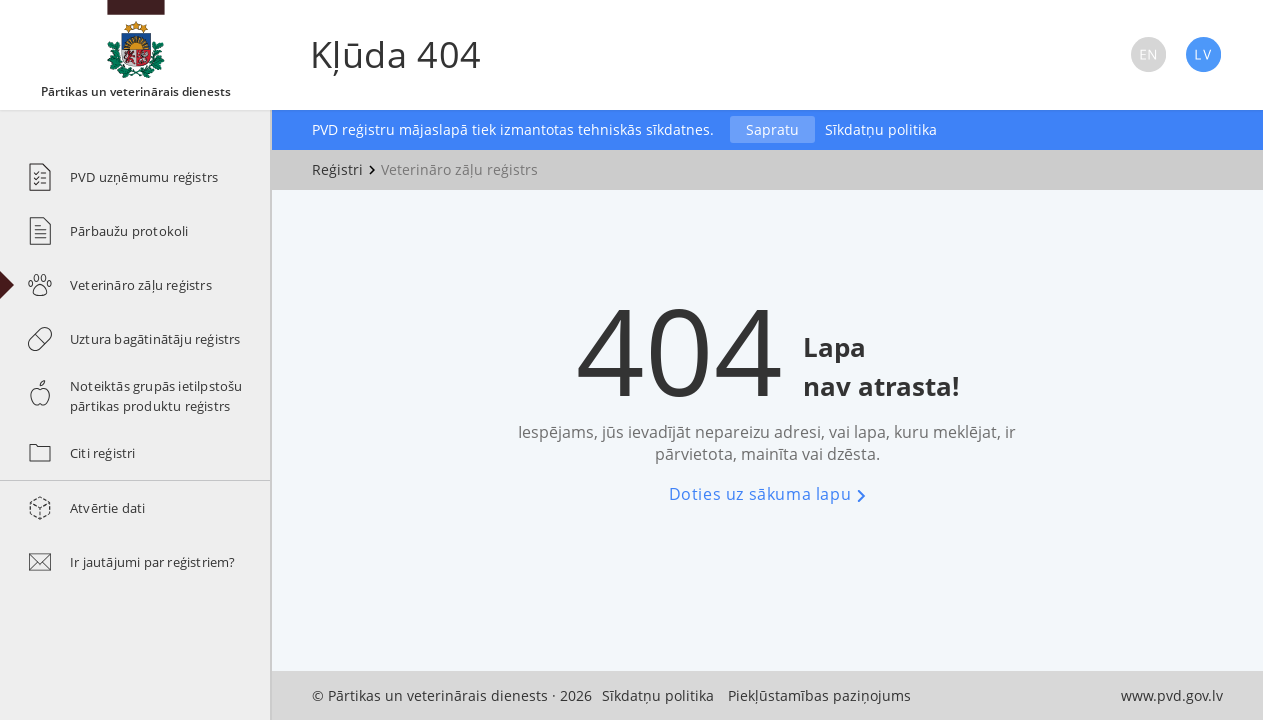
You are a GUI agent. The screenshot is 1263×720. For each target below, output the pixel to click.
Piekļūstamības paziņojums (819, 695)
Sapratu (772, 129)
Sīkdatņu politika (881, 129)
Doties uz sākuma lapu (767, 494)
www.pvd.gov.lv (1172, 695)
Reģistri (337, 169)
